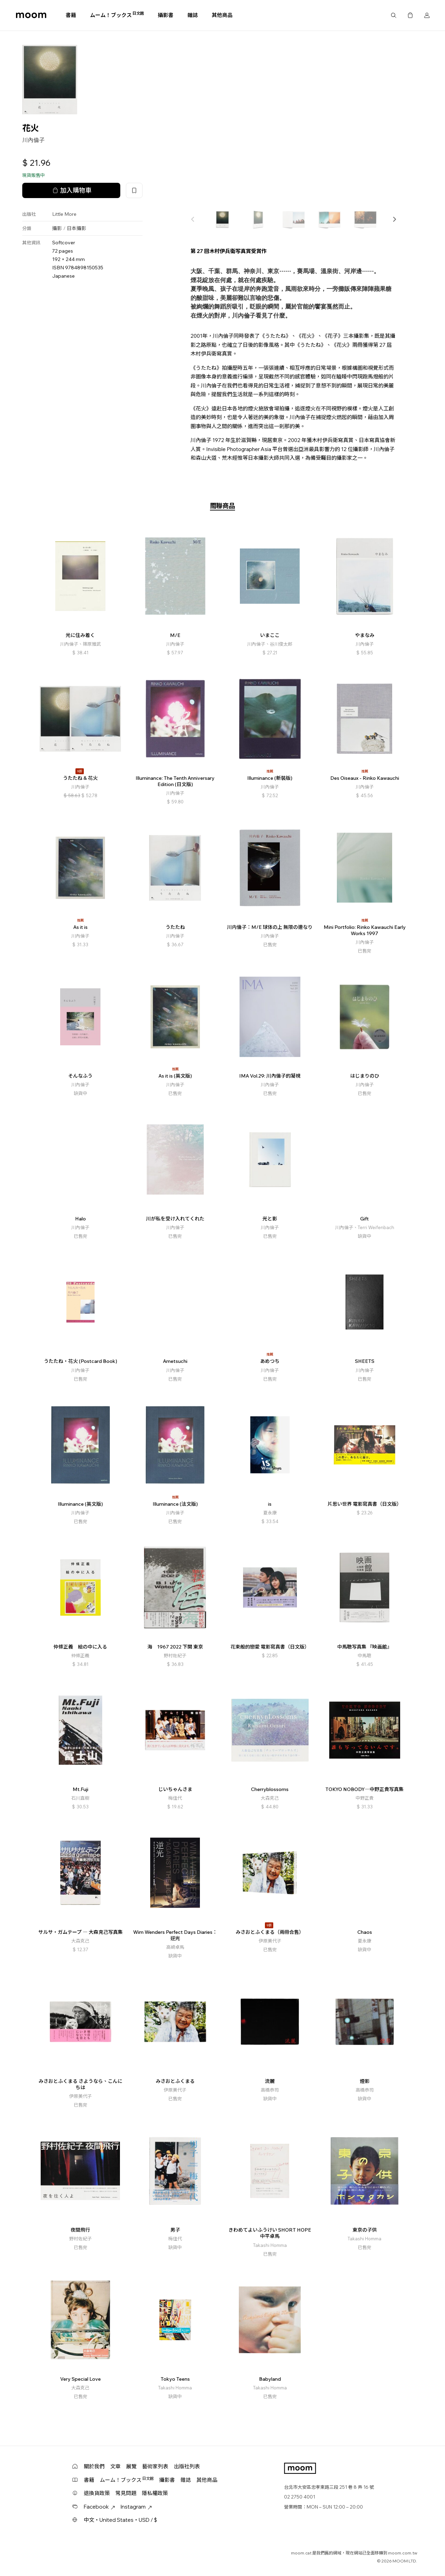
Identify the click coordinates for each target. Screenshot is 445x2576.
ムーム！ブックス (117, 14)
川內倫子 (33, 140)
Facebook (99, 2506)
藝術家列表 (155, 2466)
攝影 (57, 228)
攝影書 (165, 15)
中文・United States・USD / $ (120, 2520)
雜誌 (192, 15)
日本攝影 (76, 228)
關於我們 (94, 2466)
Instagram (136, 2506)
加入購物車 (71, 190)
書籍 (71, 15)
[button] (394, 219)
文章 (115, 2466)
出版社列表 (187, 2466)
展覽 (131, 2466)
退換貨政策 (97, 2493)
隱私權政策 (155, 2493)
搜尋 (393, 15)
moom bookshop (31, 15)
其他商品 (222, 15)
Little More (64, 214)
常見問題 (125, 2493)
